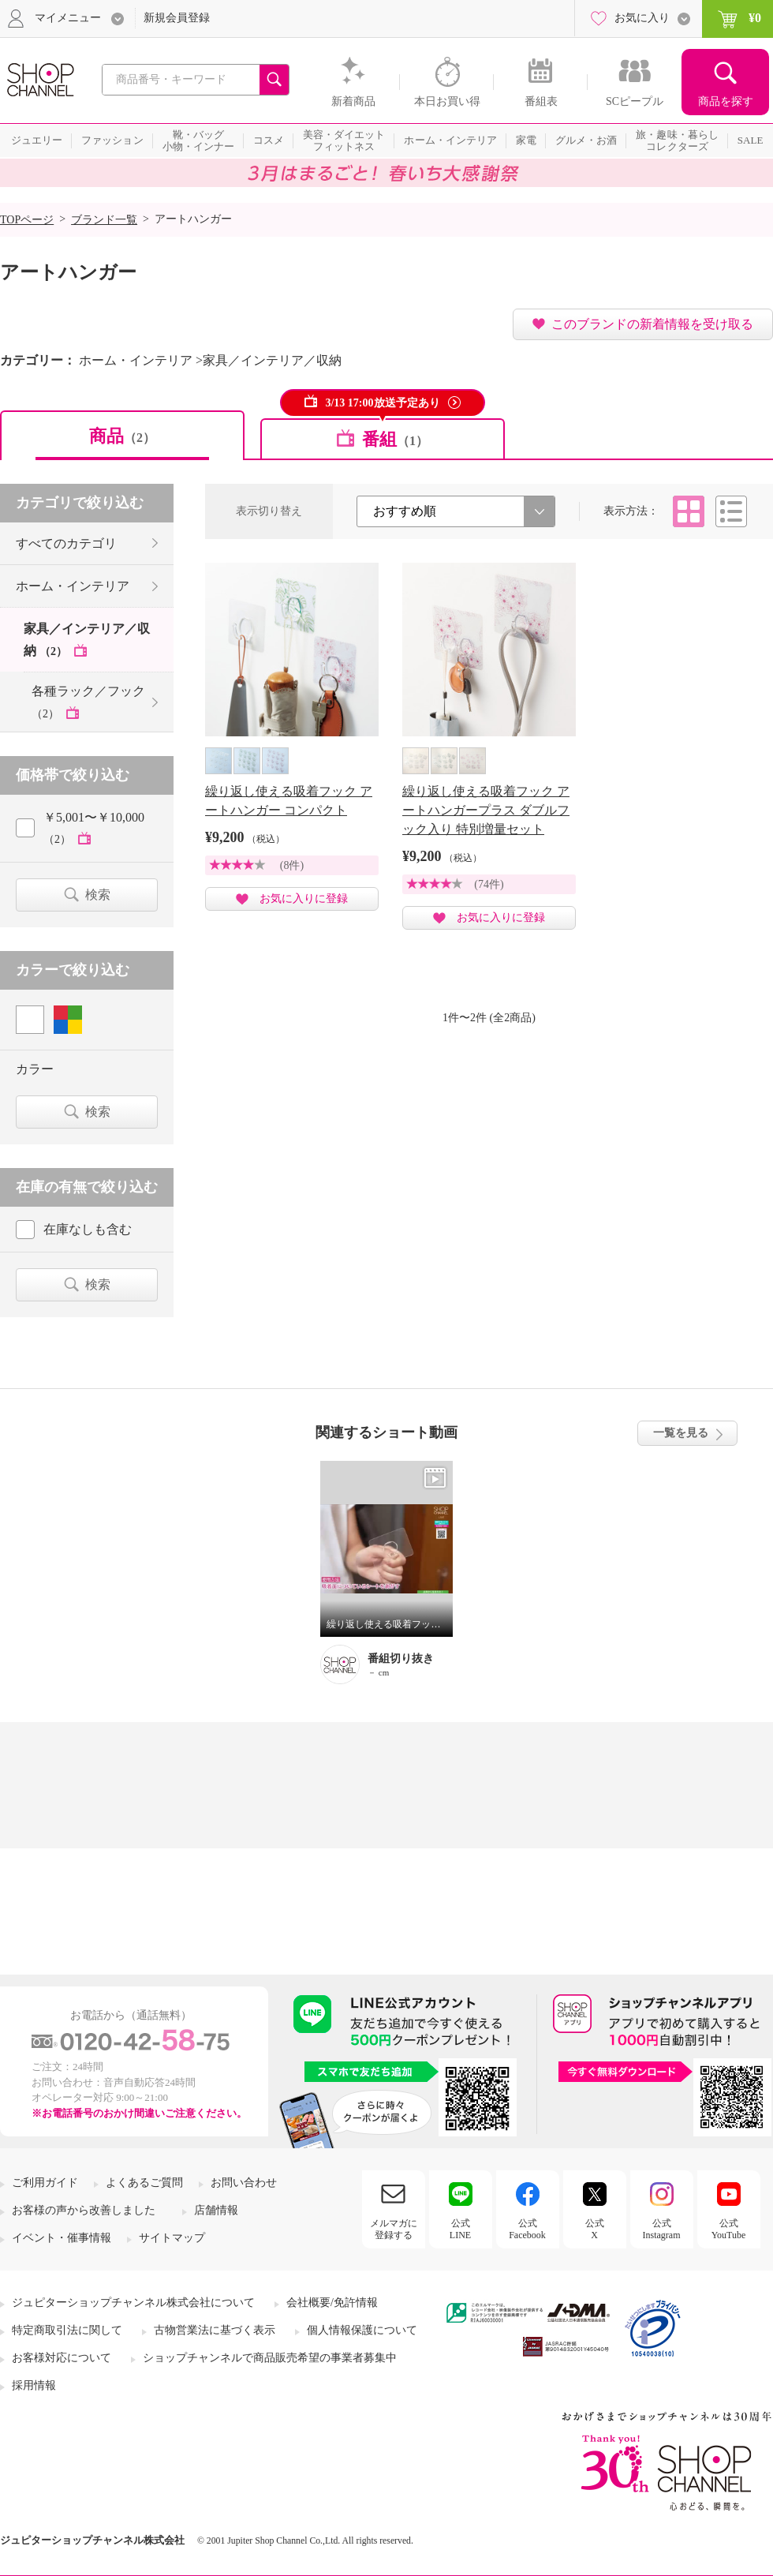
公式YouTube (728, 2229)
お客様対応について (61, 2358)
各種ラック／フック (88, 701)
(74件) (488, 884)
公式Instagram (662, 2229)
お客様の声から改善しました (83, 2210)
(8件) (292, 865)
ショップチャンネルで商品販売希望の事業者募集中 (270, 2358)
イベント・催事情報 (61, 2238)
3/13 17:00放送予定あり (382, 403)
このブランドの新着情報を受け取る (652, 324)
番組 (395, 439)
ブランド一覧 (104, 220)
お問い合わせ (244, 2182)
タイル (688, 511)
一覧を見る (680, 1433)
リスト (731, 511)
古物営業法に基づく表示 (214, 2330)
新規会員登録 (177, 18)
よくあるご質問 (144, 2182)
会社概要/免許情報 (332, 2302)
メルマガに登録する (393, 2229)
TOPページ (27, 220)
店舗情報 (216, 2210)
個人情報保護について (362, 2330)
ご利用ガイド (45, 2182)
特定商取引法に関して (67, 2330)
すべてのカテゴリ (66, 543)
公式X (594, 2229)
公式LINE (460, 2229)
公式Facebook (527, 2229)
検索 (97, 894)
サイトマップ (172, 2238)
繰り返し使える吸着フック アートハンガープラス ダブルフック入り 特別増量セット (485, 810)
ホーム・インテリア (72, 586)
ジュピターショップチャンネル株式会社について (133, 2302)
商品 (122, 436)
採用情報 (34, 2385)
